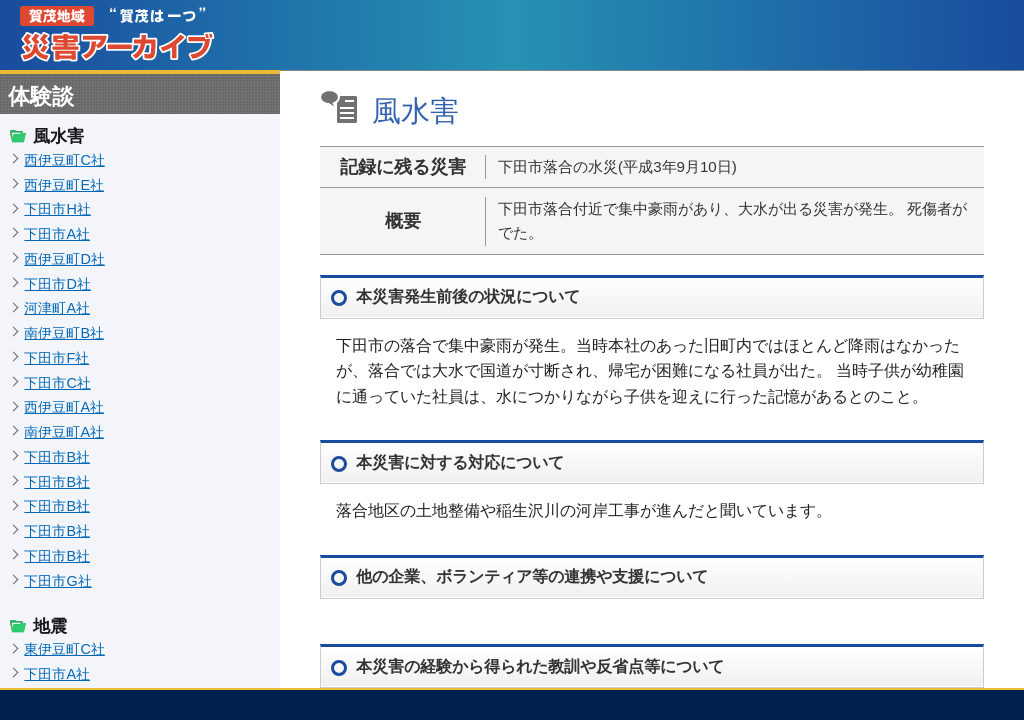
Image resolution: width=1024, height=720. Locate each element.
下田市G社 (57, 581)
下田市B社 (57, 457)
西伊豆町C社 (64, 160)
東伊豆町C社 (64, 649)
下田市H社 (57, 209)
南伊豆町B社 (64, 333)
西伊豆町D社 (64, 259)
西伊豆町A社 (64, 407)
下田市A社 (57, 234)
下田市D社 (57, 284)
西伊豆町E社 (64, 185)
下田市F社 (56, 358)
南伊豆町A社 (64, 432)
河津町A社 (57, 308)
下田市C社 (57, 383)
